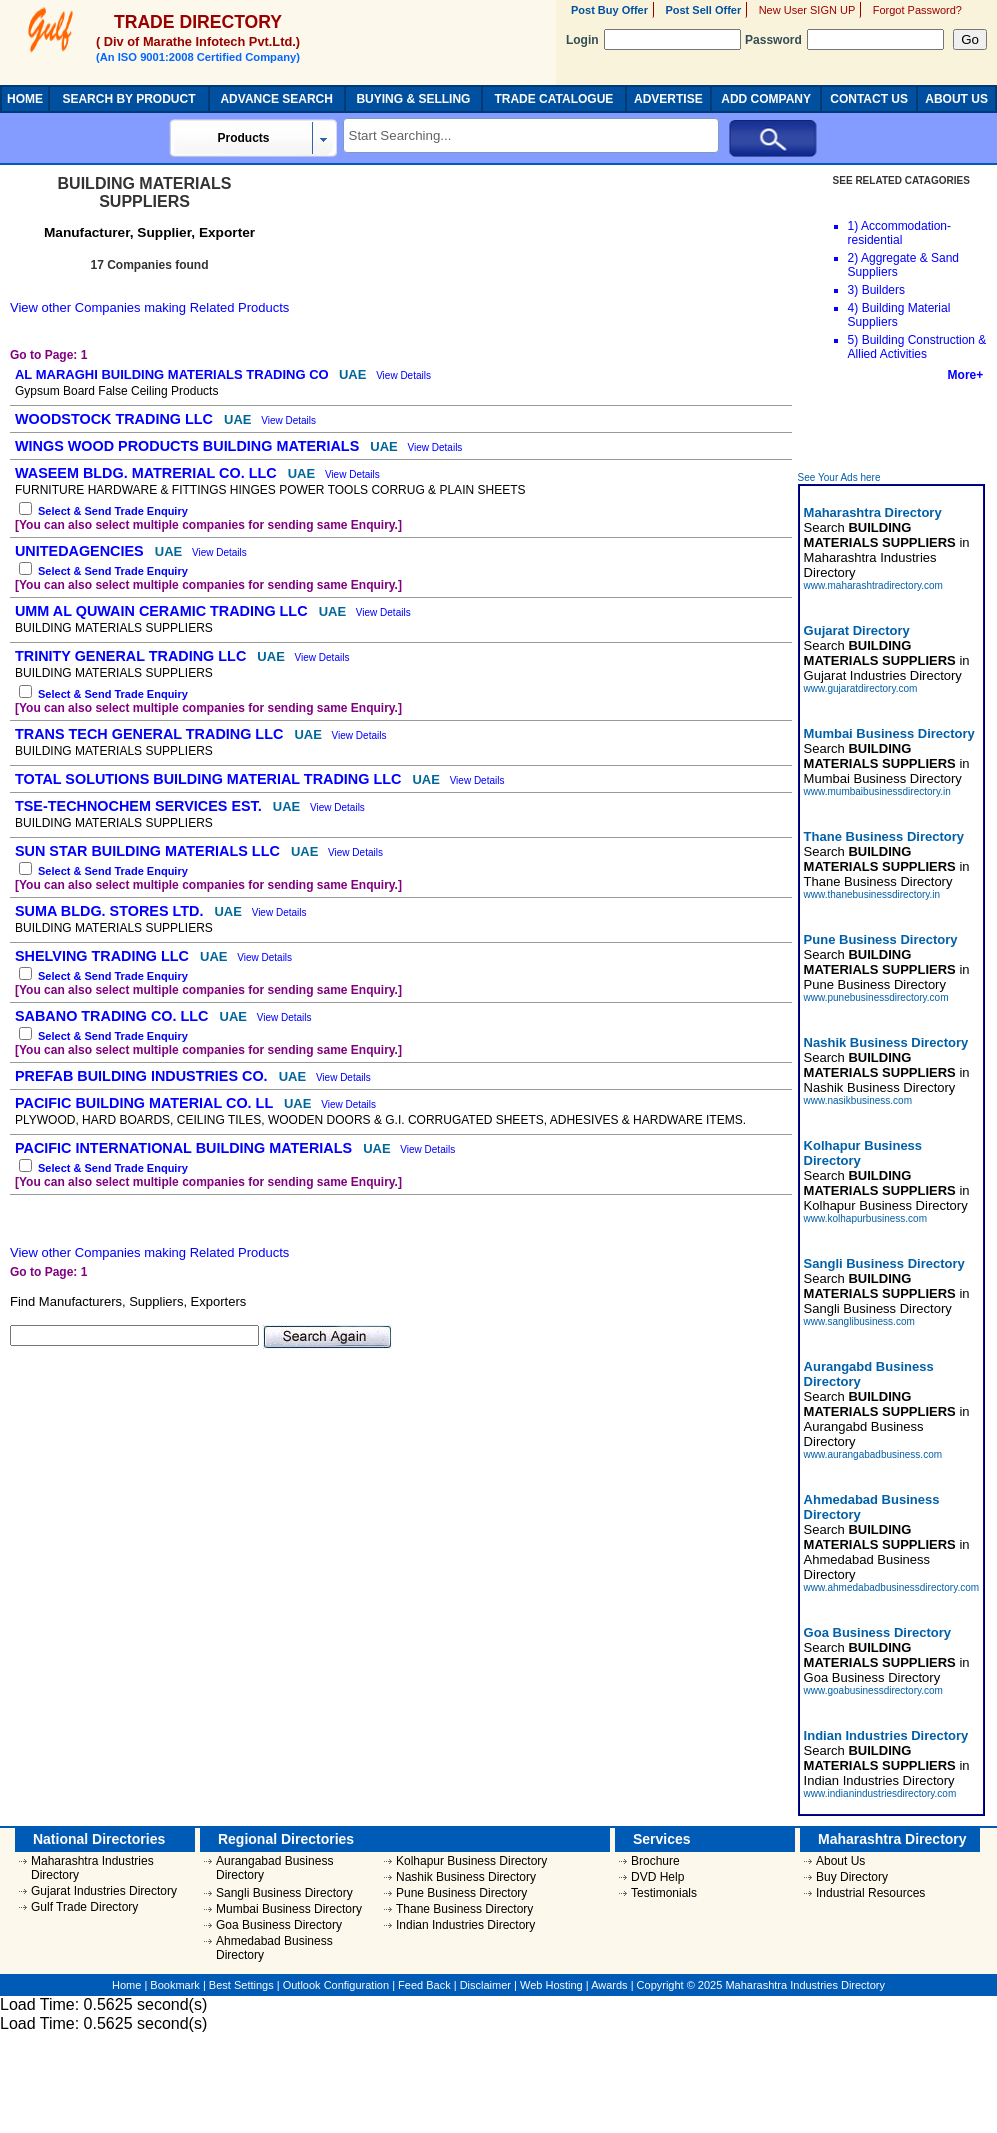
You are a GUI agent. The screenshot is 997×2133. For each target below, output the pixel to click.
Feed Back (424, 1985)
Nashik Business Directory (466, 1877)
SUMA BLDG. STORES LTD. (111, 911)
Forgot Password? (917, 10)
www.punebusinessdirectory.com (876, 997)
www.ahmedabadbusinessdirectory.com (891, 1587)
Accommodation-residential (899, 233)
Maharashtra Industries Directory (92, 1868)
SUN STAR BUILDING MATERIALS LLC (149, 851)
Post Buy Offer (609, 10)
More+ (966, 375)
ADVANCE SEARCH (276, 99)
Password (844, 40)
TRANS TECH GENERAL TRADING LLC (151, 734)
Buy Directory (852, 1877)
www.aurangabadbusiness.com (873, 1454)
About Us (840, 1861)
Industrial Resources (870, 1893)
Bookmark (175, 1985)
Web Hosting (551, 1985)
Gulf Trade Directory (84, 1907)
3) (853, 290)
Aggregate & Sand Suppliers (903, 265)
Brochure (655, 1861)
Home (126, 1985)
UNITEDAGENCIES (81, 551)
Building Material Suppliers (899, 315)
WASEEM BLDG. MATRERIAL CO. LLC (148, 473)
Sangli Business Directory (284, 1893)
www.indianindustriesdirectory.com (880, 1793)
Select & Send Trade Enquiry (113, 511)
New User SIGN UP (807, 10)
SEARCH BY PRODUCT (128, 99)
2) (853, 258)
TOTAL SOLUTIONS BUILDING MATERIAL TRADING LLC (210, 779)
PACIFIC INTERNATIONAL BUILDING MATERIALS (185, 1148)
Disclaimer (485, 1985)
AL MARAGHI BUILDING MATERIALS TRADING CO (173, 374)
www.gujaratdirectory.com (861, 688)
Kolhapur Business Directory (471, 1861)
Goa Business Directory (279, 1925)
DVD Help (657, 1877)
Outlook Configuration (336, 1985)
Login (653, 40)
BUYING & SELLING (413, 99)
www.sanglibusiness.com (859, 1321)
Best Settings (241, 1985)
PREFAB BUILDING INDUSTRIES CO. (143, 1076)
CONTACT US (869, 99)
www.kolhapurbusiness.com (865, 1218)
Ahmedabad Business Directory (274, 1948)
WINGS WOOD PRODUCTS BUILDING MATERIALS (189, 446)
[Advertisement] (893, 427)
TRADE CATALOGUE (553, 99)
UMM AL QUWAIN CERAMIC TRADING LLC (163, 611)
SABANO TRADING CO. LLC (113, 1016)
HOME (25, 99)
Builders (883, 290)
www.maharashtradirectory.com (873, 585)
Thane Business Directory (464, 1909)
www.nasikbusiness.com (858, 1100)
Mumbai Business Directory (289, 1909)
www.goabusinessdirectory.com (873, 1690)
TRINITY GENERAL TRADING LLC (132, 656)
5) (853, 340)
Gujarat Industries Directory (104, 1891)
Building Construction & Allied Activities (917, 347)
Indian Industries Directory (465, 1925)
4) (853, 308)
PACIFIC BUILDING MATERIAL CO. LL (146, 1103)
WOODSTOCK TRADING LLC (116, 419)
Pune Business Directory (461, 1893)
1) (853, 226)
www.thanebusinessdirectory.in (872, 894)
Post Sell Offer (703, 10)
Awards (609, 1985)
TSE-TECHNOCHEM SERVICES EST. (140, 806)
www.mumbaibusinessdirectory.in (877, 791)
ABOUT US (956, 99)
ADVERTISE (668, 99)
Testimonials (664, 1893)
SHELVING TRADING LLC (104, 956)
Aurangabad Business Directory (274, 1868)
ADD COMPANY (766, 99)
